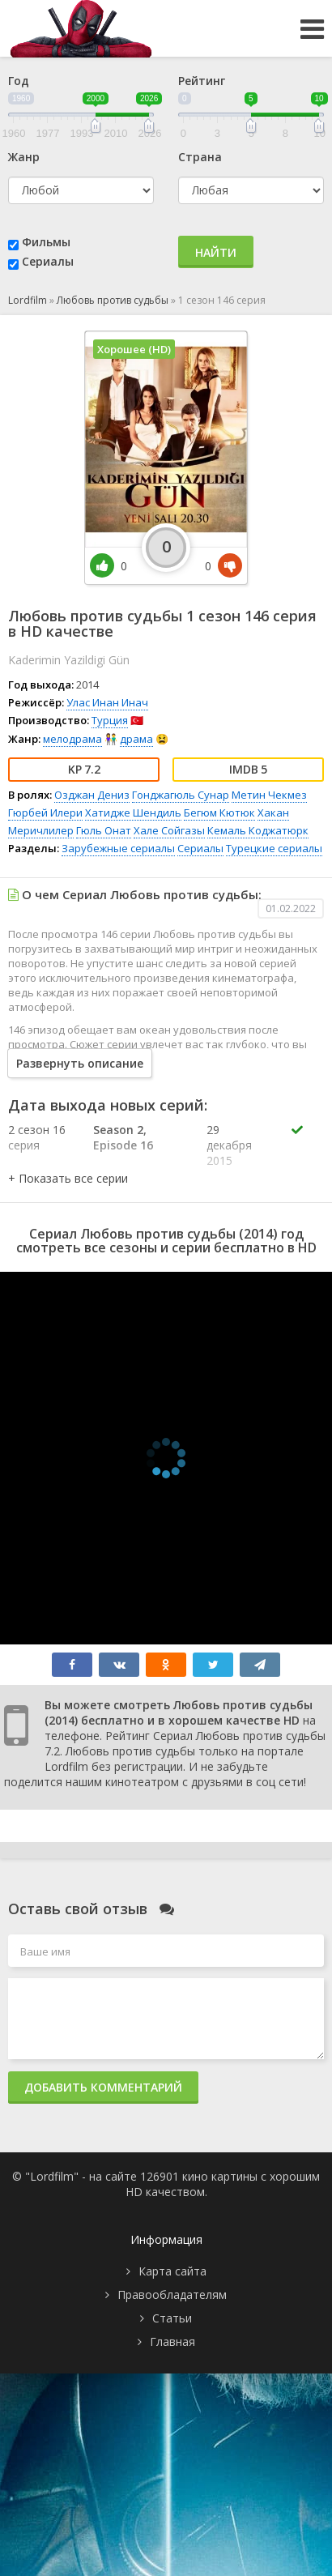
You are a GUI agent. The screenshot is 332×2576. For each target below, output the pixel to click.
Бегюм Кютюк (219, 812)
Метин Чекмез (269, 794)
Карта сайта (172, 2271)
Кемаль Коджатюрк (258, 830)
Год (18, 80)
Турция (110, 720)
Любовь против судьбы (112, 300)
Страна (200, 156)
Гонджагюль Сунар (180, 794)
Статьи (172, 2318)
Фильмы (46, 241)
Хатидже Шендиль (133, 812)
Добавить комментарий (103, 2087)
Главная (172, 2341)
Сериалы (48, 261)
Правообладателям (172, 2294)
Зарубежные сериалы (118, 848)
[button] (68, 1178)
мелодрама (72, 738)
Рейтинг (201, 80)
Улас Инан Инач (107, 702)
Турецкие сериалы (274, 848)
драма (136, 738)
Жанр (24, 156)
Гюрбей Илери (45, 812)
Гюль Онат (103, 830)
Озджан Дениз (92, 794)
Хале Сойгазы (169, 830)
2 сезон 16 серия (37, 1137)
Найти (215, 252)
